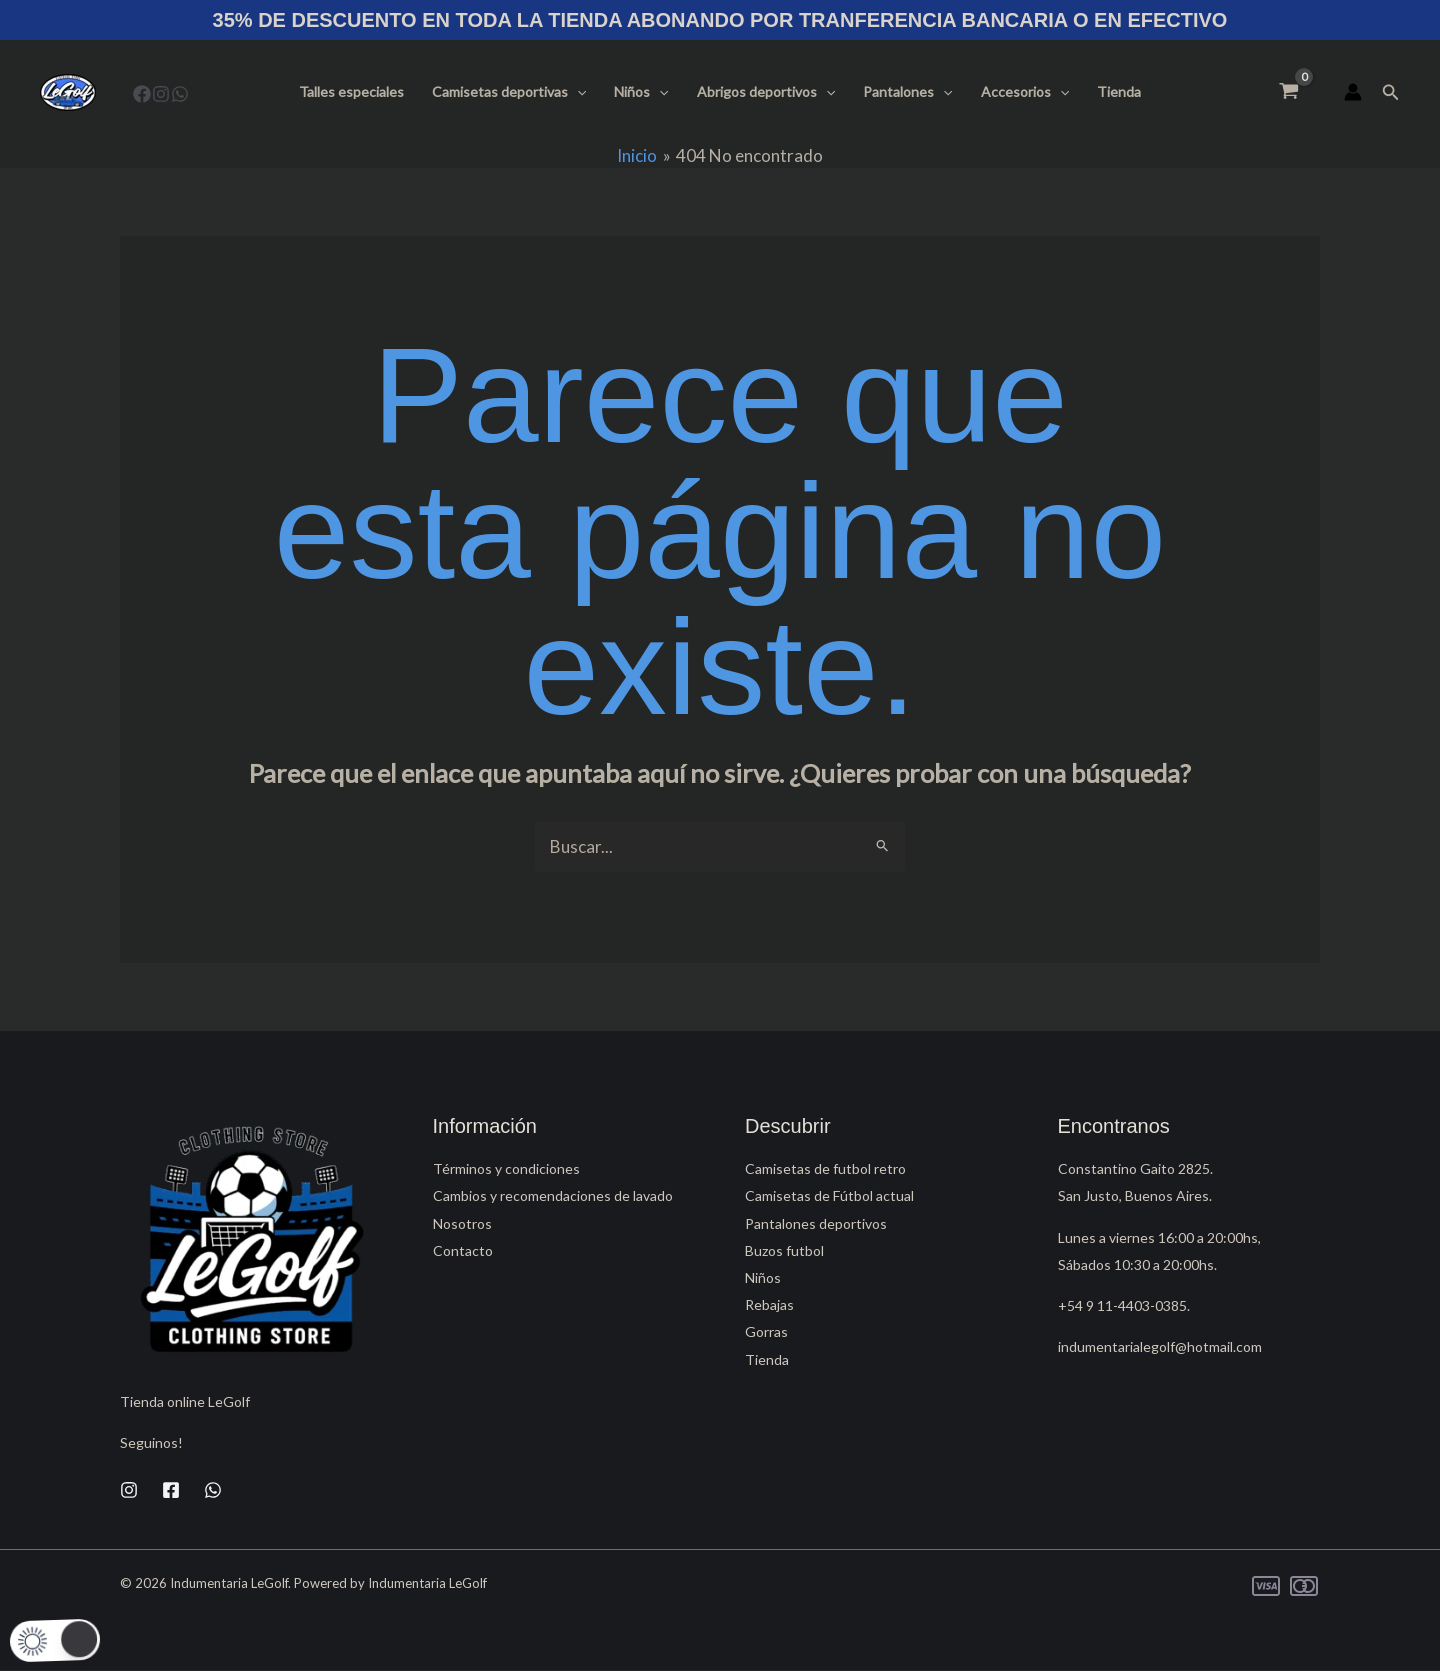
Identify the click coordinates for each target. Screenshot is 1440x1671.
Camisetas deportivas (509, 92)
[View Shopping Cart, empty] (1289, 92)
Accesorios (1025, 92)
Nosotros (462, 1223)
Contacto (463, 1250)
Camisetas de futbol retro (825, 1168)
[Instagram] (161, 94)
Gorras (766, 1331)
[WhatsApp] (180, 94)
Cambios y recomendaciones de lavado (553, 1195)
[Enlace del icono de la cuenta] (1353, 92)
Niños (641, 92)
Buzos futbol (784, 1250)
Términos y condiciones (506, 1168)
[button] (577, 92)
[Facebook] (142, 94)
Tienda (1119, 91)
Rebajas (769, 1304)
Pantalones (907, 92)
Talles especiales (351, 91)
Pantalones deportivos (816, 1223)
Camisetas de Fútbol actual (829, 1195)
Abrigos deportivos (766, 92)
